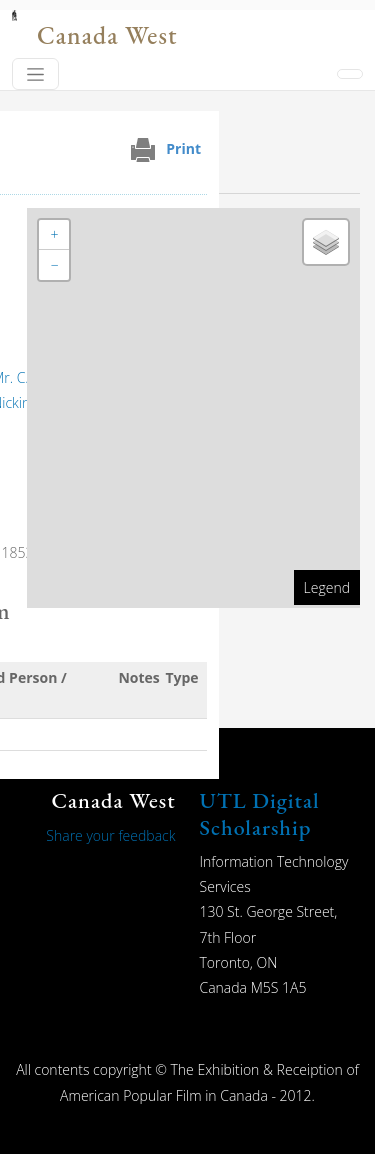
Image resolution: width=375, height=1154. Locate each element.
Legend (327, 587)
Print (183, 148)
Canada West (107, 35)
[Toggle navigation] (35, 74)
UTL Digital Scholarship (260, 813)
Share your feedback (110, 835)
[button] (54, 235)
